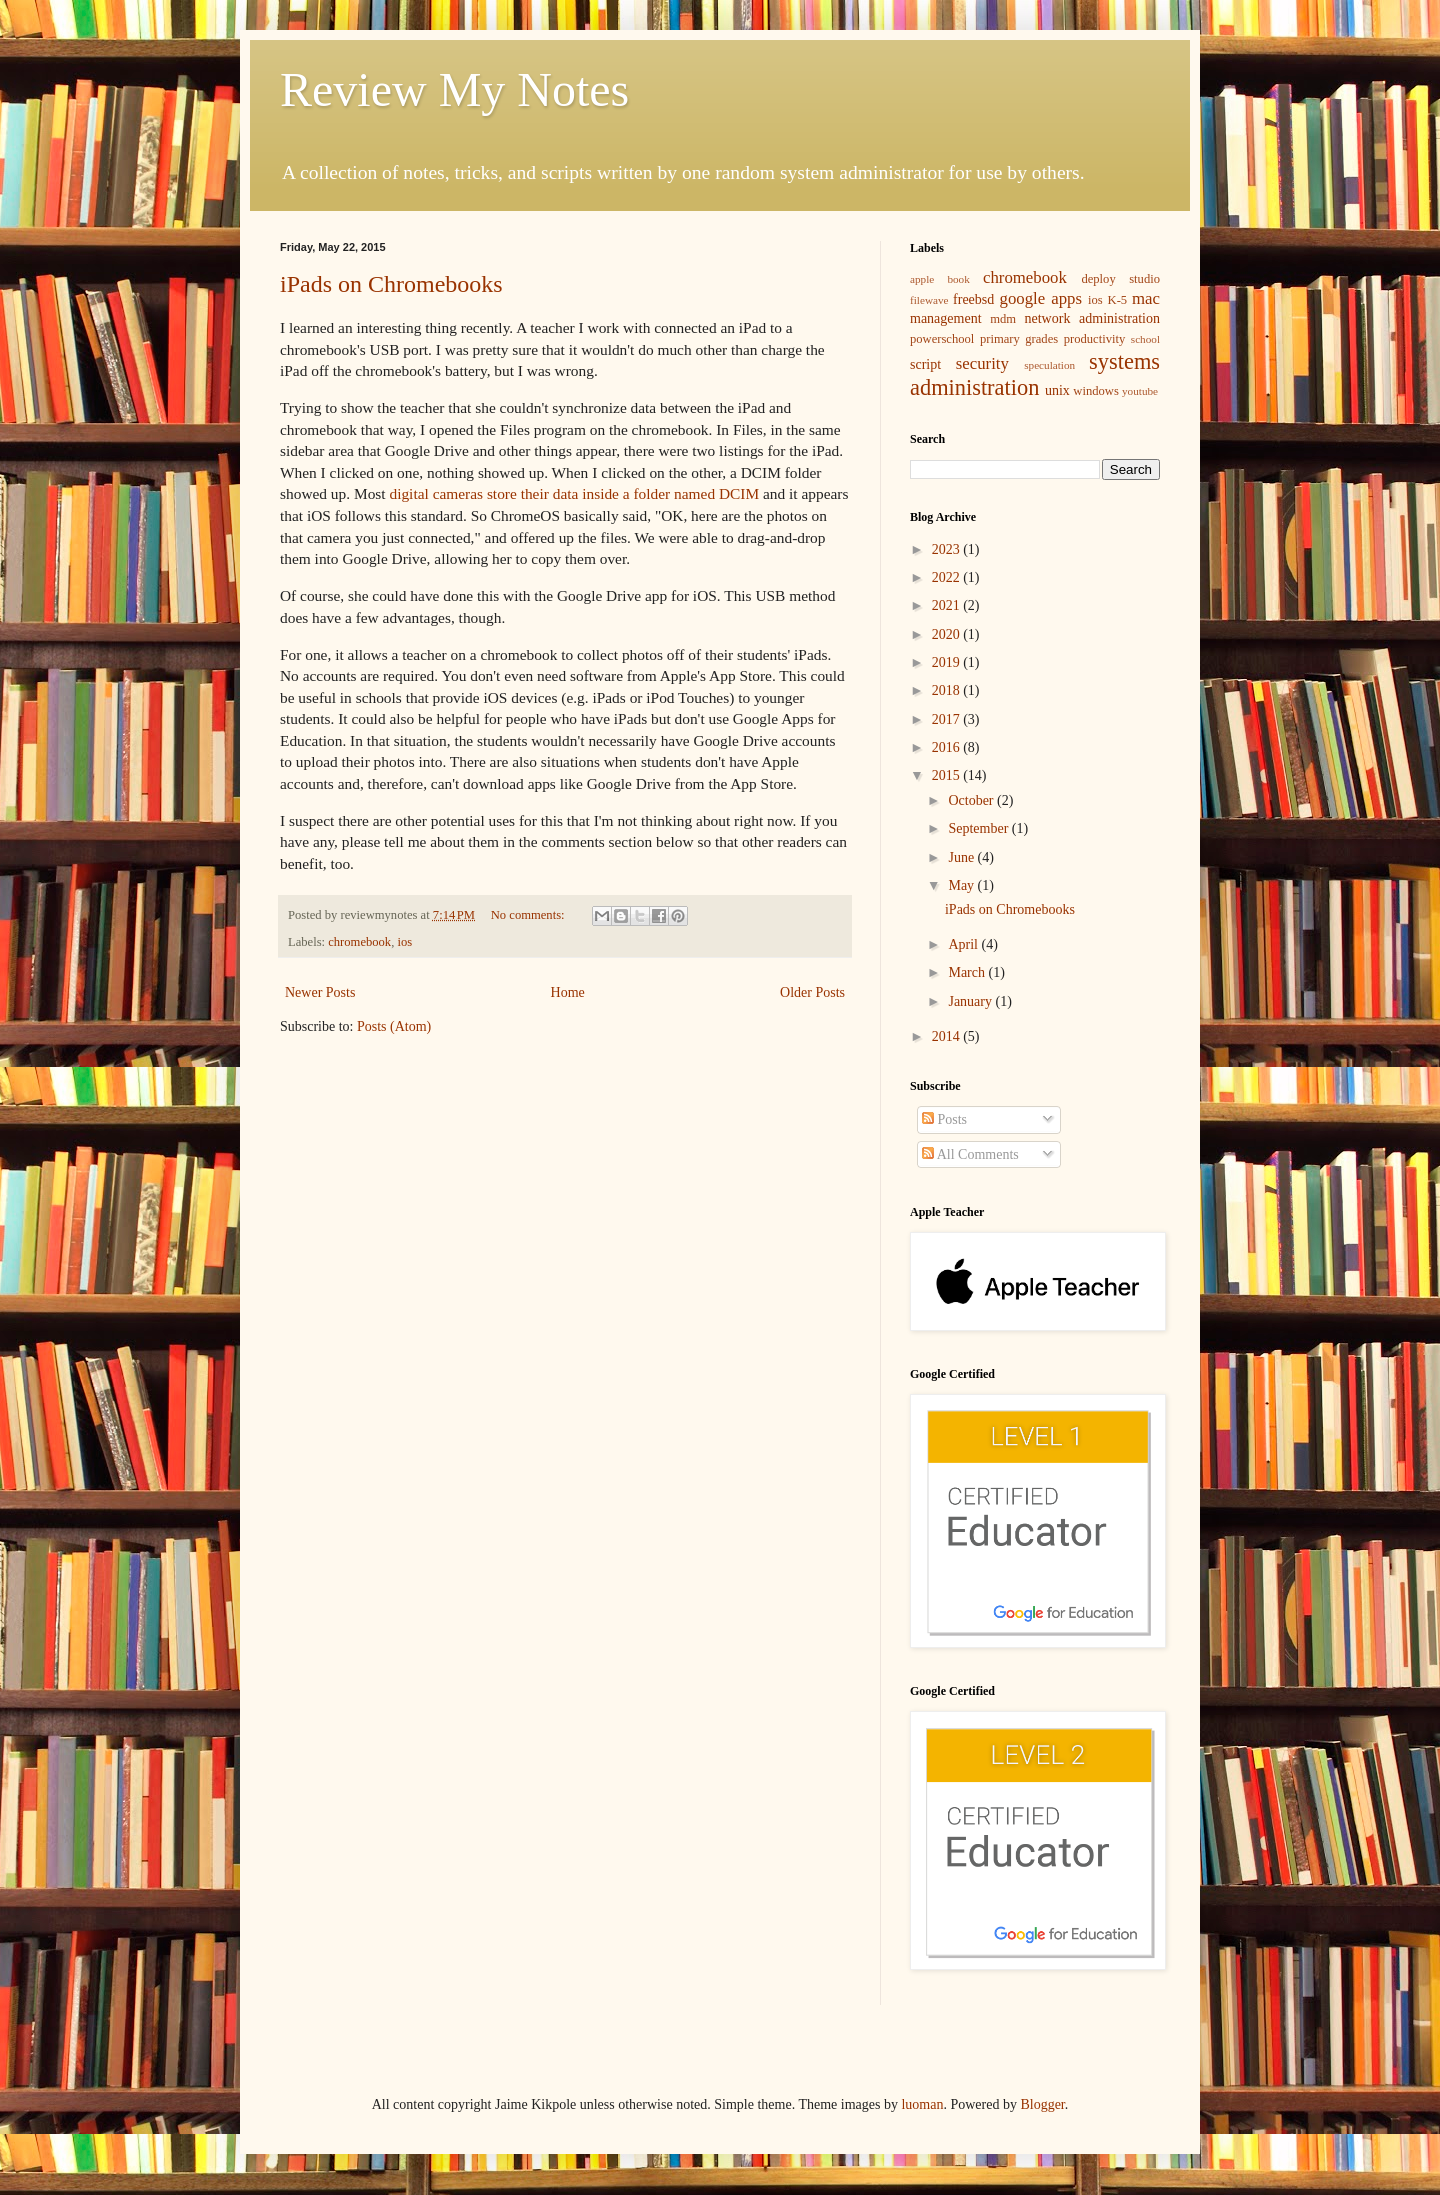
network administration (1092, 318)
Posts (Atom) (394, 1026)
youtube (1140, 391)
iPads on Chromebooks (391, 284)
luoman (922, 2104)
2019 (948, 662)
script (925, 364)
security (982, 363)
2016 (948, 747)
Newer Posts (320, 992)
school (1145, 339)
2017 (948, 719)
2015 (948, 775)
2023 (948, 549)
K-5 (1118, 300)
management (946, 318)
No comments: (529, 915)
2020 (948, 634)
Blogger (1042, 2104)
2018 (948, 690)
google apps (1041, 298)
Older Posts (812, 992)
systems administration (1035, 375)
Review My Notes (454, 89)
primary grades (1019, 339)
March (968, 972)
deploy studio (1120, 279)
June (962, 857)
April (964, 944)
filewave (929, 300)
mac (1146, 298)
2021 (948, 605)
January (971, 1001)
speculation (1049, 365)
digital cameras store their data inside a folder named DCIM (574, 493)
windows (1095, 391)
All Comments (970, 1154)
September (979, 828)
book (958, 279)
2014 (948, 1036)
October (972, 800)
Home (568, 992)
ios (404, 942)
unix (1057, 390)
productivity (1095, 339)
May (962, 885)
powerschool (942, 339)
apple (922, 279)
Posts (944, 1119)
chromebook (359, 942)
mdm (1003, 319)
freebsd (973, 299)
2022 (948, 577)
